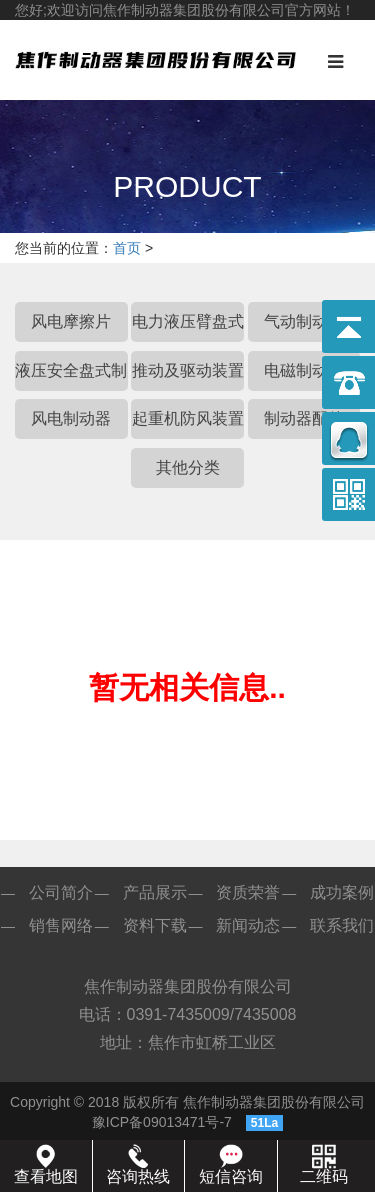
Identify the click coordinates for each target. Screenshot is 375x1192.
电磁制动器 (304, 370)
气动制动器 (304, 321)
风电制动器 (71, 418)
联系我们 (342, 925)
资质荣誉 (248, 892)
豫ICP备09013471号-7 (162, 1122)
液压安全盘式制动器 (71, 376)
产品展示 (155, 892)
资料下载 (155, 925)
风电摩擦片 (71, 321)
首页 (127, 248)
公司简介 (61, 892)
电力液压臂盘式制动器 (188, 327)
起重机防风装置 (188, 418)
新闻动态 (248, 925)
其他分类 (188, 467)
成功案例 (342, 892)
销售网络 (61, 925)
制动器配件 (304, 418)
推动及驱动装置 (188, 370)
